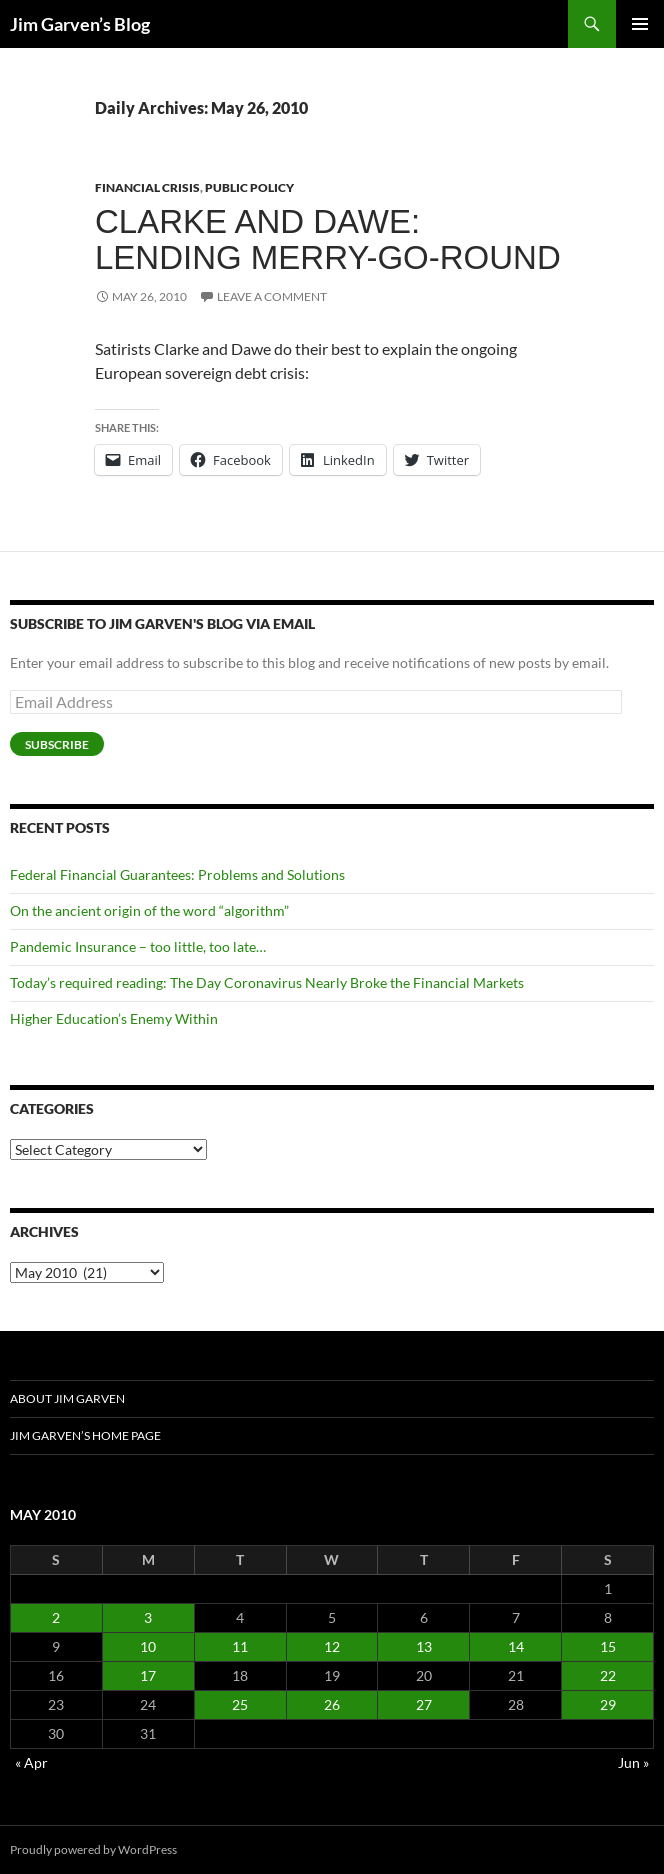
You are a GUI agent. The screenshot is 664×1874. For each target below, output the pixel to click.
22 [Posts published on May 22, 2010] (608, 1675)
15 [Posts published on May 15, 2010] (608, 1646)
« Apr (31, 1762)
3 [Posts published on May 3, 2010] (148, 1617)
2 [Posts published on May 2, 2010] (56, 1617)
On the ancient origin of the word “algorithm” (149, 910)
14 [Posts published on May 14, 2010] (516, 1646)
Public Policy (249, 187)
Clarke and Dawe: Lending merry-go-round (328, 239)
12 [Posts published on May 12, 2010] (332, 1646)
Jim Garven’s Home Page (85, 1435)
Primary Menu (640, 24)
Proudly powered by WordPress (93, 1849)
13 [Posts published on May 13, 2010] (424, 1646)
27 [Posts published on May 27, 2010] (424, 1704)
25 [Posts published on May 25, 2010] (240, 1704)
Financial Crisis (147, 187)
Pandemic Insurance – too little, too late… (138, 946)
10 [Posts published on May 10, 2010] (148, 1646)
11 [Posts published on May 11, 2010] (240, 1646)
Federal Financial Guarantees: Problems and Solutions (177, 874)
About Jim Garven (67, 1398)
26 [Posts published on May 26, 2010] (332, 1704)
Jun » (633, 1762)
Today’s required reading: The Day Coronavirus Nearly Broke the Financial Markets (267, 982)
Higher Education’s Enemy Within (114, 1018)
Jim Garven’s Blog (80, 24)
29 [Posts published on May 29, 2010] (608, 1704)
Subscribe (57, 744)
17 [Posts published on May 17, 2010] (148, 1675)
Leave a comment (272, 296)
